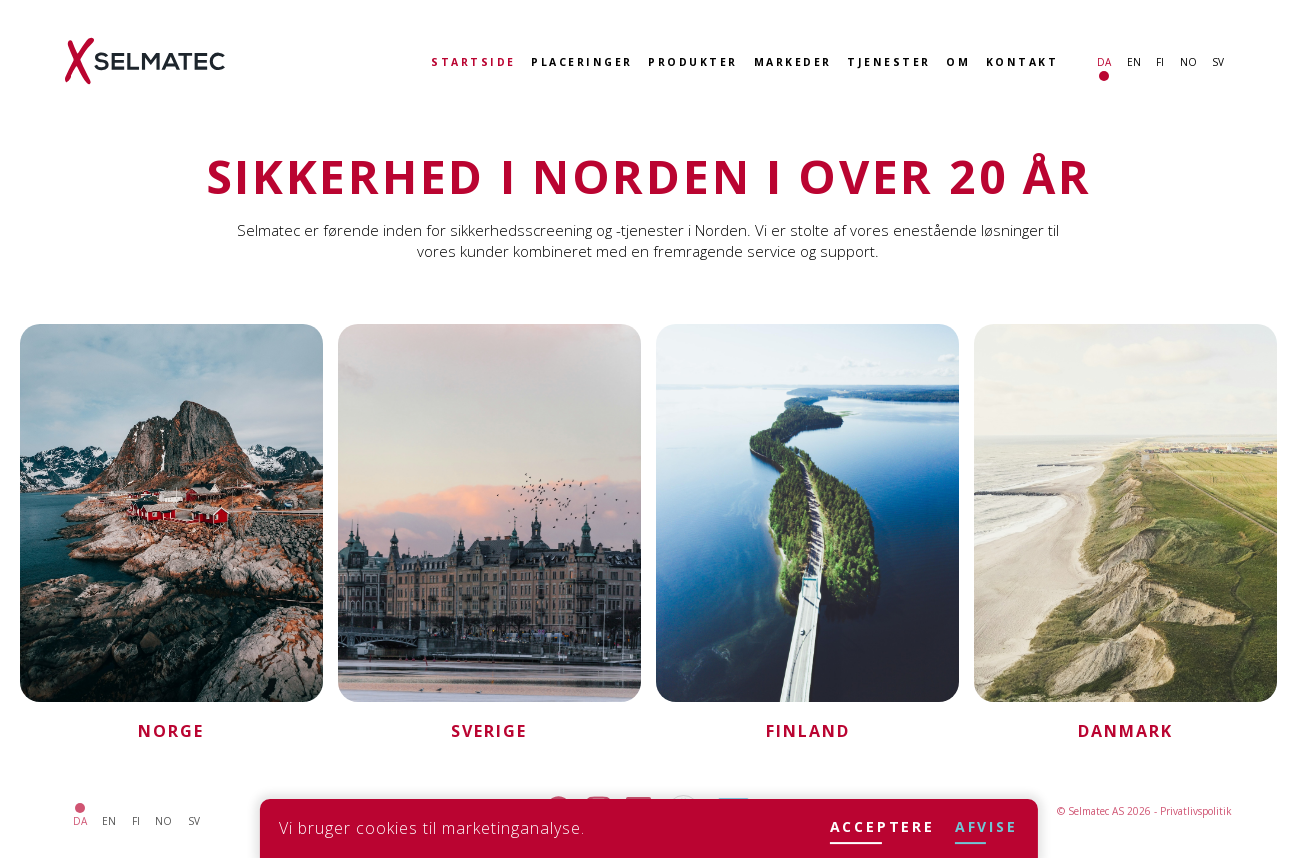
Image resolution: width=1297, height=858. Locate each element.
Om (958, 62)
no (1188, 62)
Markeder (793, 62)
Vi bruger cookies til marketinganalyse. (432, 828)
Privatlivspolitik (1196, 811)
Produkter (693, 62)
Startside (473, 62)
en (1134, 62)
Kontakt (1022, 62)
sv (1218, 62)
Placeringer (582, 62)
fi (1160, 62)
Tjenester (889, 62)
